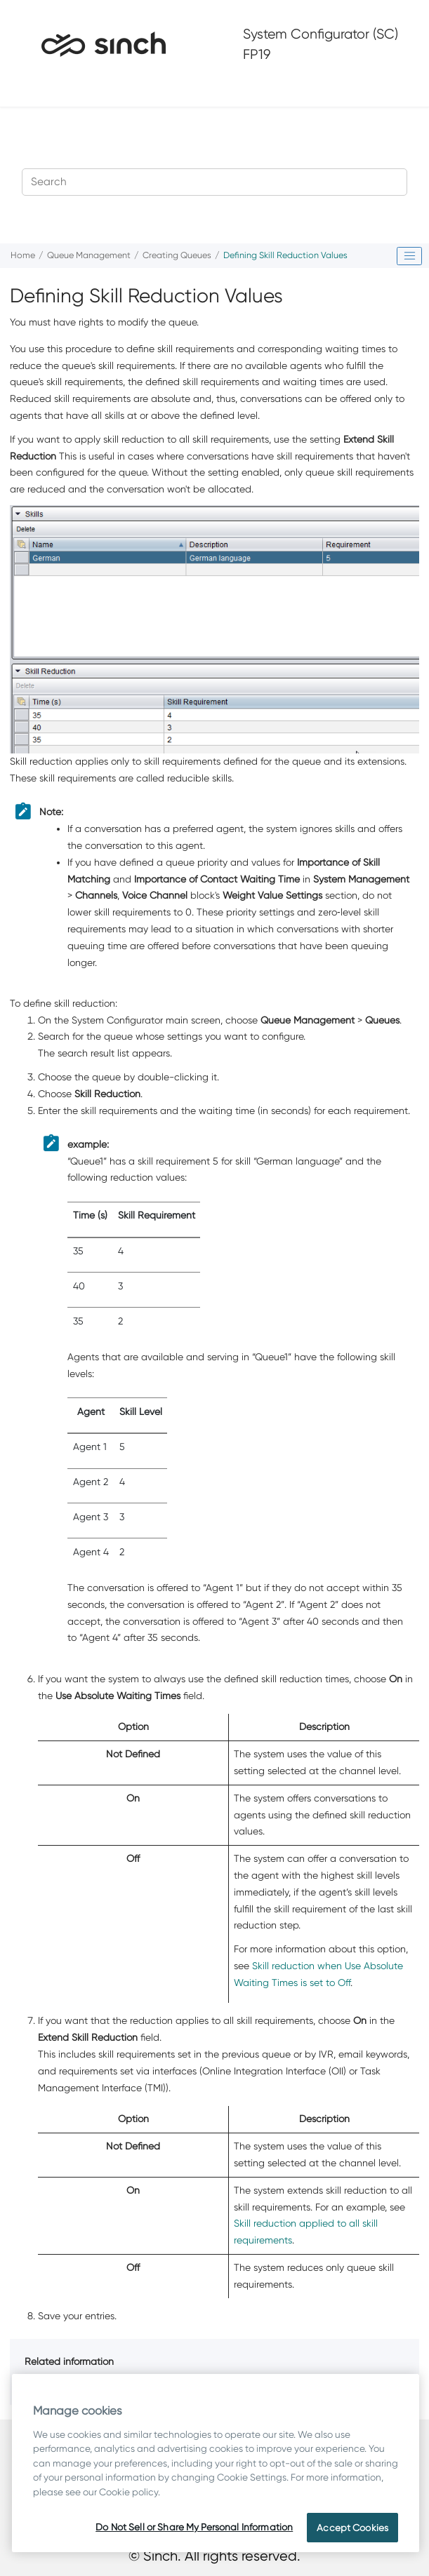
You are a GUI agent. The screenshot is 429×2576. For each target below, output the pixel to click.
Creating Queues (177, 255)
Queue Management (89, 255)
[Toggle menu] (33, 88)
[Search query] (215, 182)
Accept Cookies (352, 2527)
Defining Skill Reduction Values (285, 255)
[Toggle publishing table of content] (409, 256)
